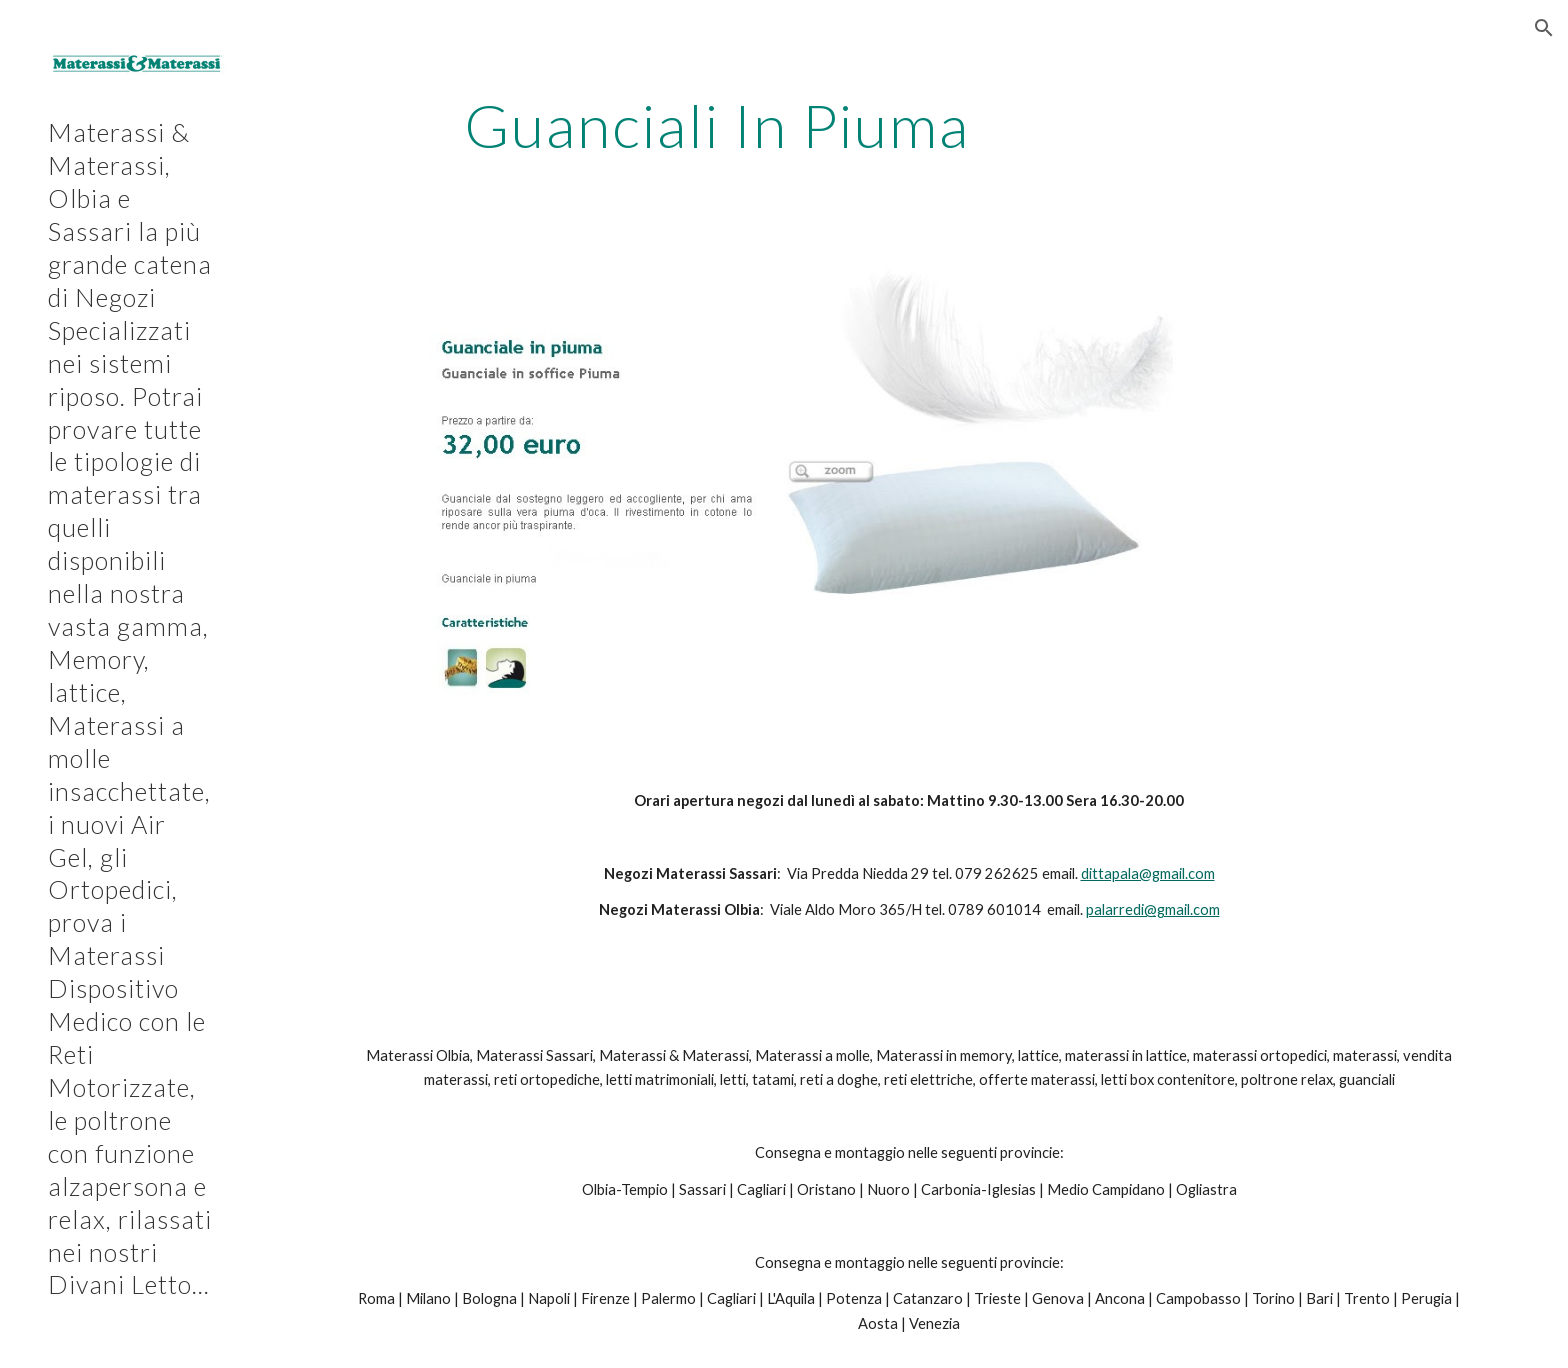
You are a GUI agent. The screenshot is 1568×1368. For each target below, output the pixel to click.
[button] (1544, 28)
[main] (717, 125)
